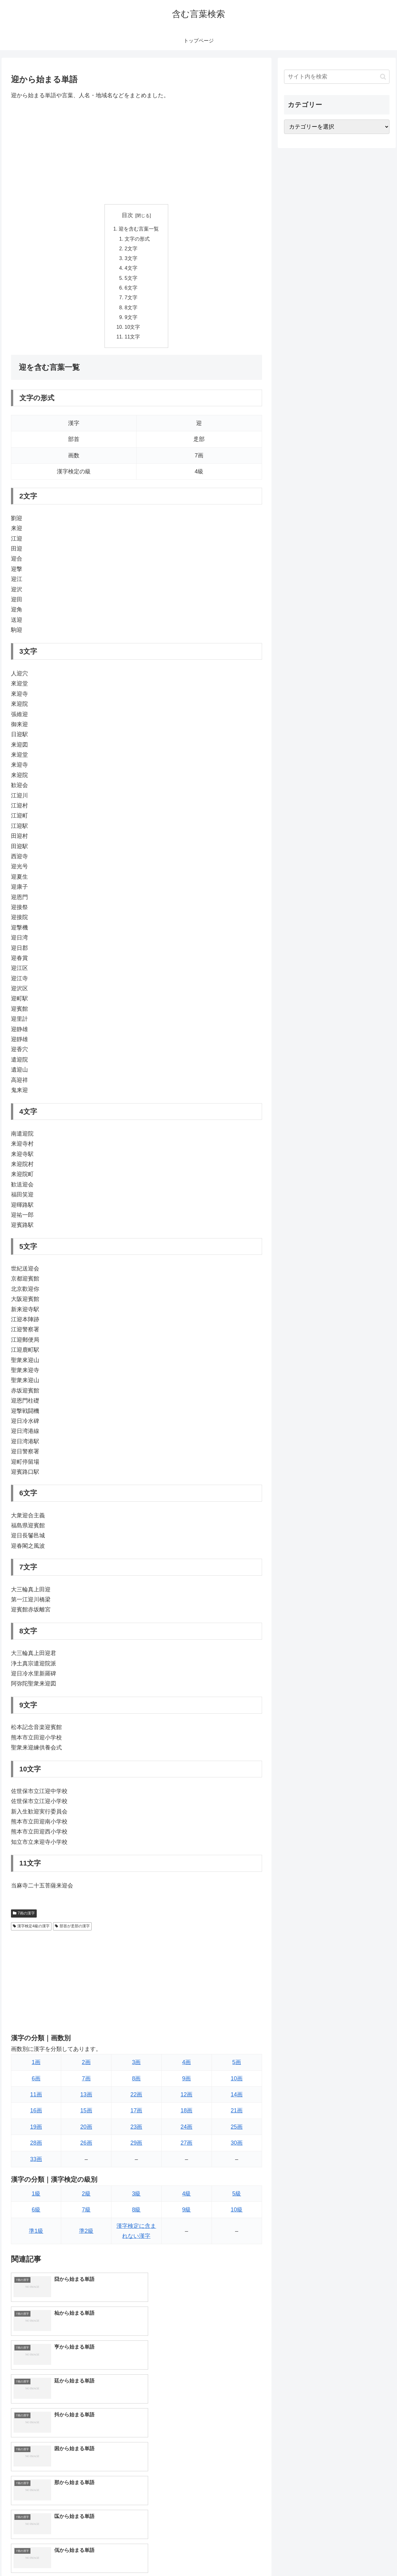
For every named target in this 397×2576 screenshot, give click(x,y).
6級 (36, 2214)
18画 (186, 2115)
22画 (136, 2099)
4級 (186, 2198)
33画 (36, 2163)
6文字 (131, 290)
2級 (86, 2198)
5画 (236, 2066)
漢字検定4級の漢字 (31, 1930)
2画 (86, 2066)
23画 (136, 2131)
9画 (186, 2083)
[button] (383, 76)
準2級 (86, 2235)
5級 (236, 2198)
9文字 (131, 320)
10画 (237, 2083)
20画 (86, 2131)
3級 (136, 2198)
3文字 (131, 260)
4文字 (131, 270)
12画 (186, 2099)
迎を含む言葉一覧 (139, 229)
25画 (237, 2131)
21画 (237, 2115)
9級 (186, 2214)
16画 (36, 2115)
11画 (36, 2099)
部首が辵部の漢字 (72, 1930)
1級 (36, 2198)
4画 (186, 2066)
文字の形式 (137, 239)
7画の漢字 (24, 1917)
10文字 (133, 331)
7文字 (131, 300)
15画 (86, 2115)
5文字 (131, 280)
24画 (186, 2131)
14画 (237, 2099)
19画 (36, 2131)
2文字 (131, 250)
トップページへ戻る (319, 2556)
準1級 (36, 2235)
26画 (86, 2147)
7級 (86, 2214)
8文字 (131, 310)
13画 (86, 2099)
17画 (136, 2115)
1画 (36, 2066)
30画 (237, 2147)
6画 (36, 2083)
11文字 (133, 341)
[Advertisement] (136, 152)
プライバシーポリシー (368, 2556)
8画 (136, 2083)
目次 (127, 215)
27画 (186, 2147)
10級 (237, 2214)
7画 (86, 2083)
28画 (36, 2147)
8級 (136, 2214)
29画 (136, 2147)
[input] (336, 77)
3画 (136, 2066)
